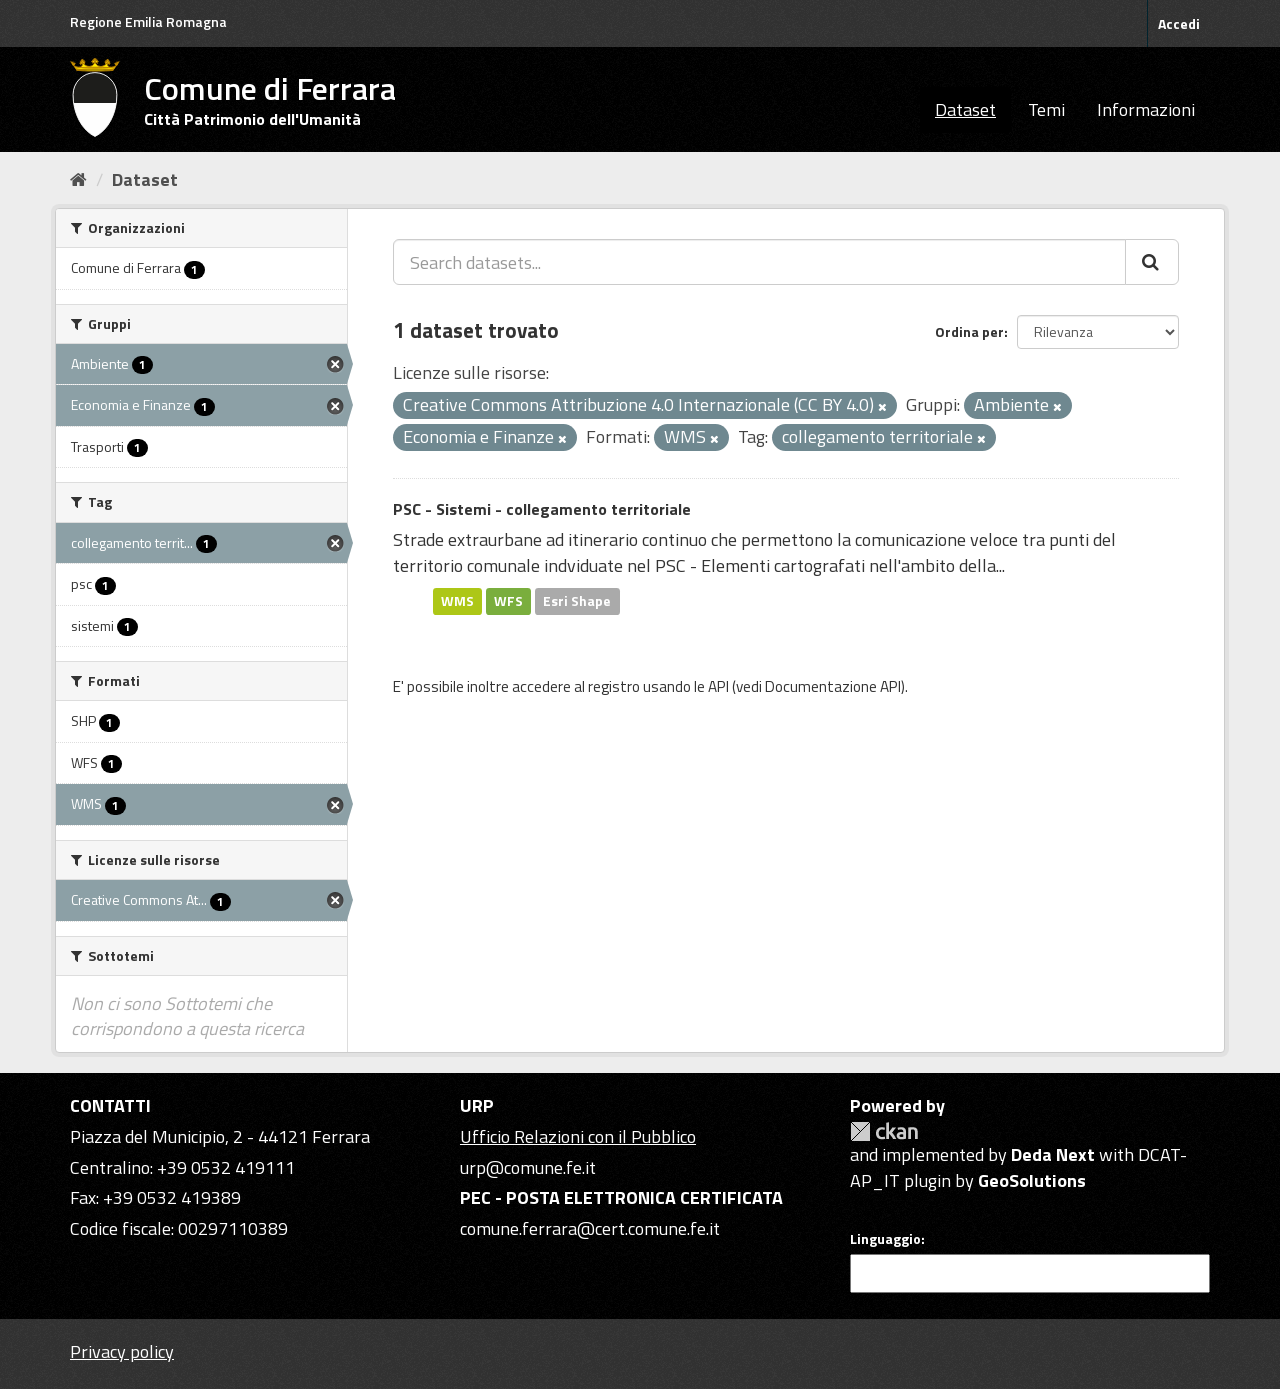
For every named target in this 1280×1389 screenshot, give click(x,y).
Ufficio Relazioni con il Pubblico (578, 1136)
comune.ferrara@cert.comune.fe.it (590, 1228)
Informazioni (1146, 109)
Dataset (965, 109)
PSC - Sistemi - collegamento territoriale (542, 509)
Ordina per (969, 331)
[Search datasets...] (759, 262)
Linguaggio (885, 1239)
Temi (1046, 109)
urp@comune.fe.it (528, 1167)
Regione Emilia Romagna (148, 21)
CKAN (884, 1131)
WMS (457, 601)
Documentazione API (833, 686)
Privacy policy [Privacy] (122, 1351)
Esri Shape (577, 601)
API (718, 686)
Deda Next (1053, 1154)
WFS (508, 601)
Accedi (1179, 23)
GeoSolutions (1032, 1180)
